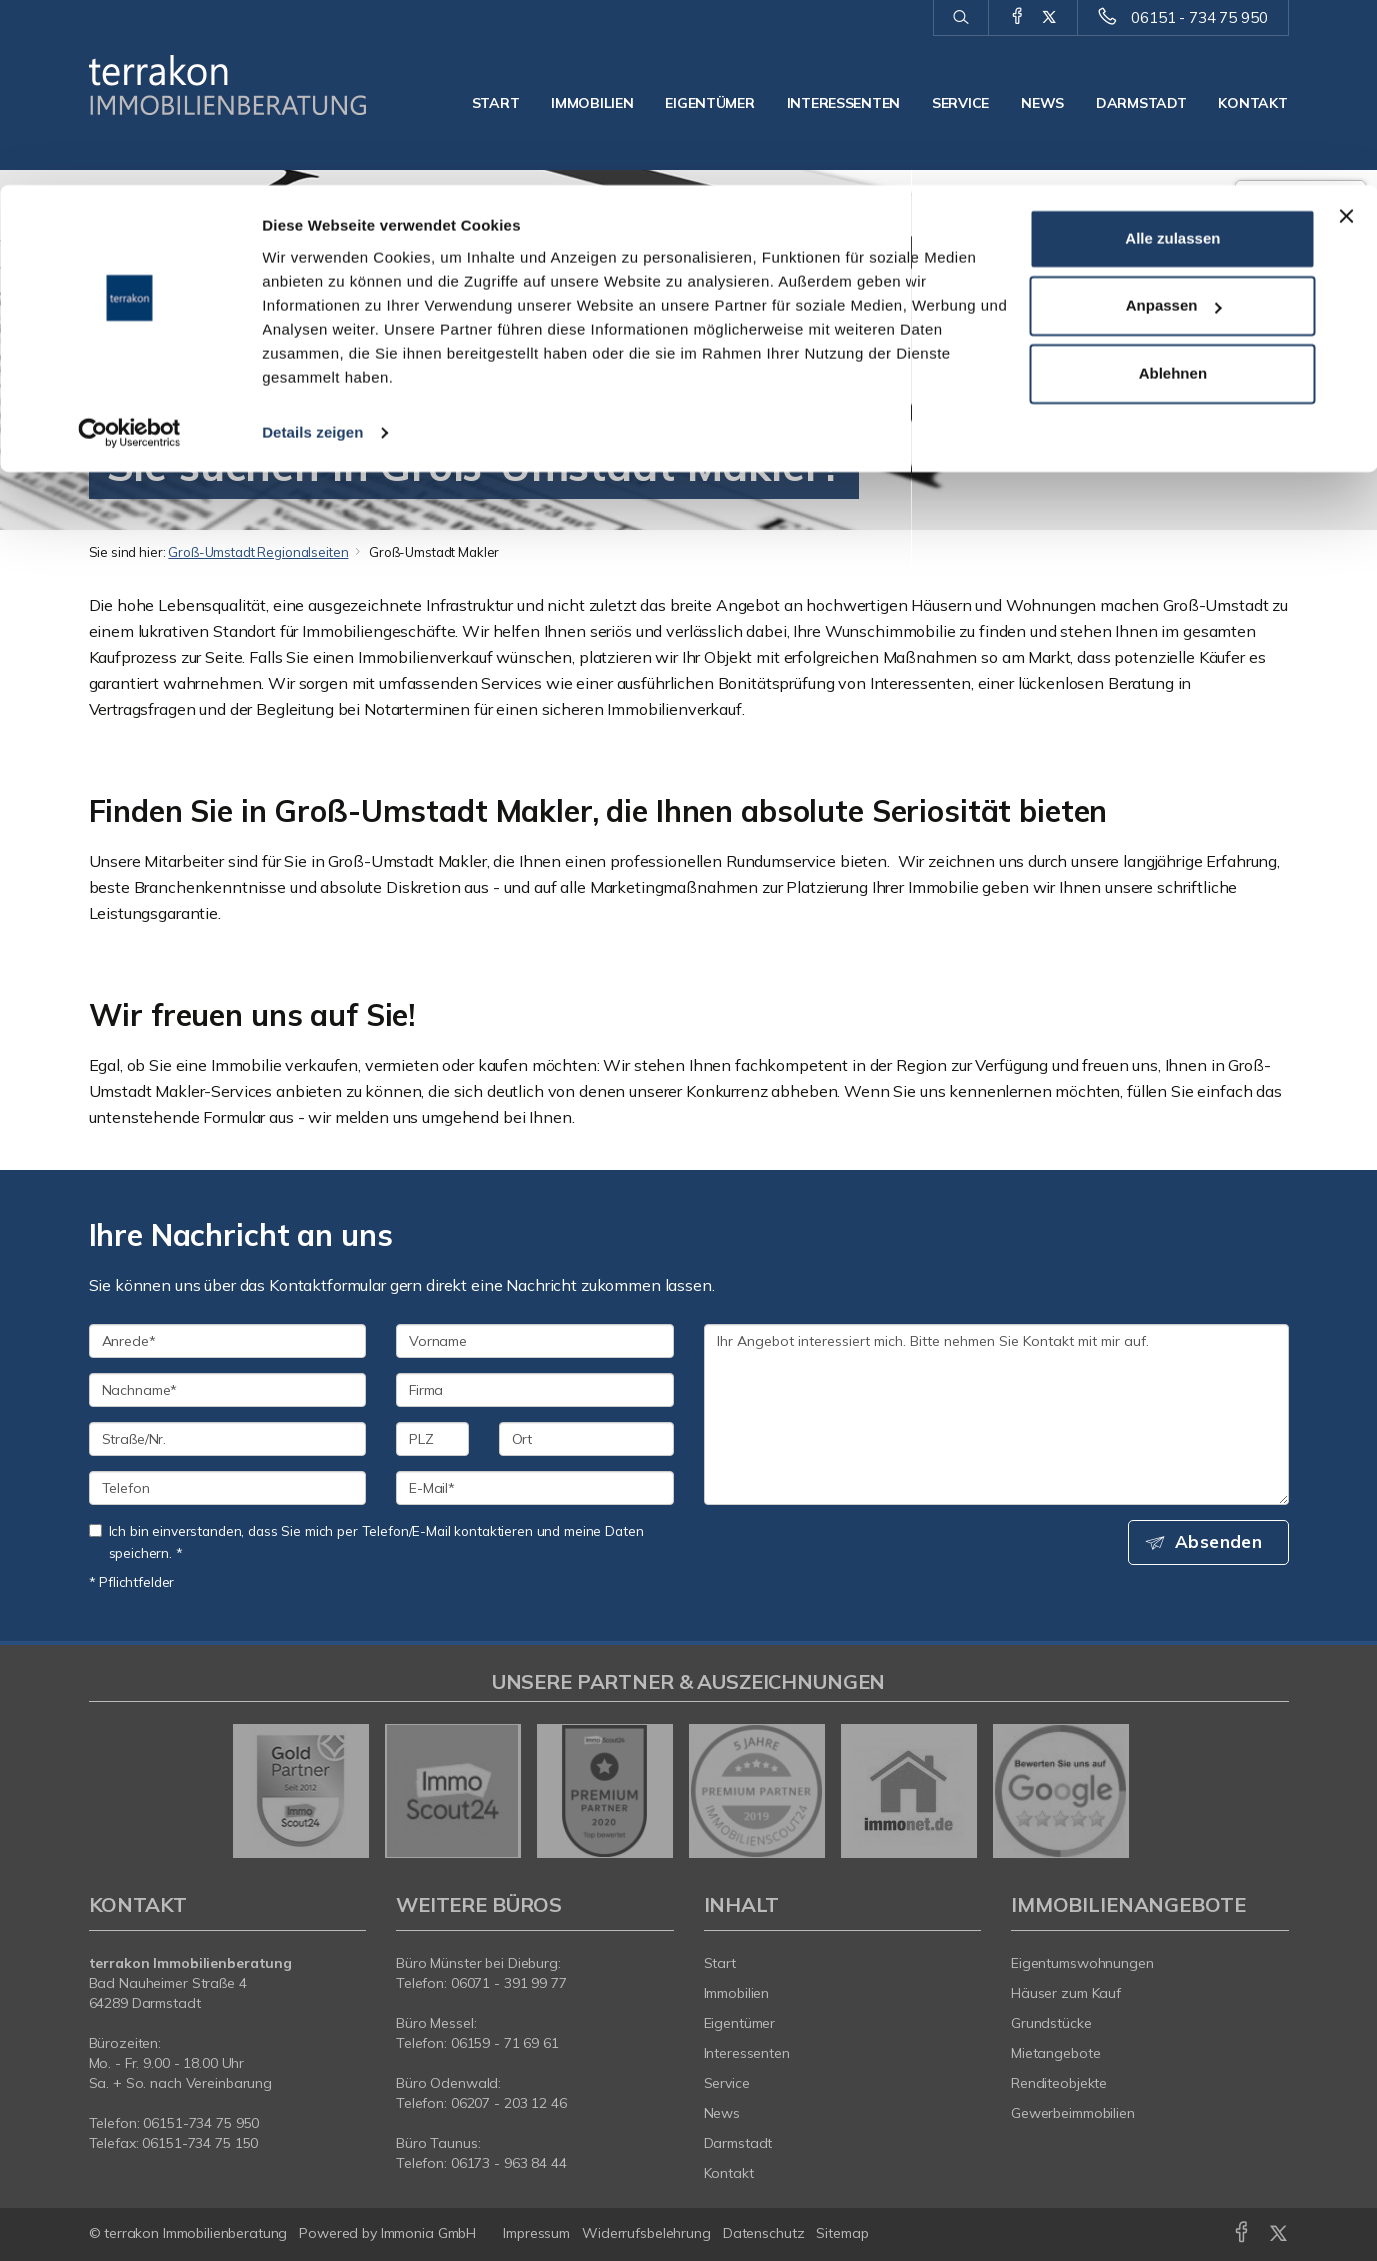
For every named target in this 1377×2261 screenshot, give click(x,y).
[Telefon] (228, 1488)
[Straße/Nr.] (228, 1439)
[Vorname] (535, 1341)
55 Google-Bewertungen (1300, 323)
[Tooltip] (1356, 346)
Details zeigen (312, 247)
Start (720, 1963)
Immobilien (737, 1993)
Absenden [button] (1223, 1543)
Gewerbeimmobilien (1073, 2113)
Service (727, 2083)
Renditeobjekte (1059, 2083)
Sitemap (842, 2233)
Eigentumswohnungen (1082, 1963)
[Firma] (535, 1390)
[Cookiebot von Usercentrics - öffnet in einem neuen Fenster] (129, 248)
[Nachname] (228, 1390)
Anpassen (1174, 121)
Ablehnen (1173, 188)
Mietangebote (1056, 2053)
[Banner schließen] (1346, 31)
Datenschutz (764, 2233)
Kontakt (729, 2173)
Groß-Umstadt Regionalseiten (258, 552)
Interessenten (747, 2053)
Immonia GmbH (429, 2233)
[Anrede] (228, 1341)
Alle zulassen (1172, 53)
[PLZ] (432, 1439)
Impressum (536, 2233)
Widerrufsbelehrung (646, 2233)
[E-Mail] (535, 1488)
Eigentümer (740, 2023)
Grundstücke (1051, 2023)
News (722, 2113)
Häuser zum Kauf (1066, 1993)
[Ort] (586, 1439)
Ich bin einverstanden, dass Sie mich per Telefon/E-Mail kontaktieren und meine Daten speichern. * (366, 1541)
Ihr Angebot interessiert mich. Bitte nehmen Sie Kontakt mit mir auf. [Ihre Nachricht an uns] (996, 1414)
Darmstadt (738, 2143)
